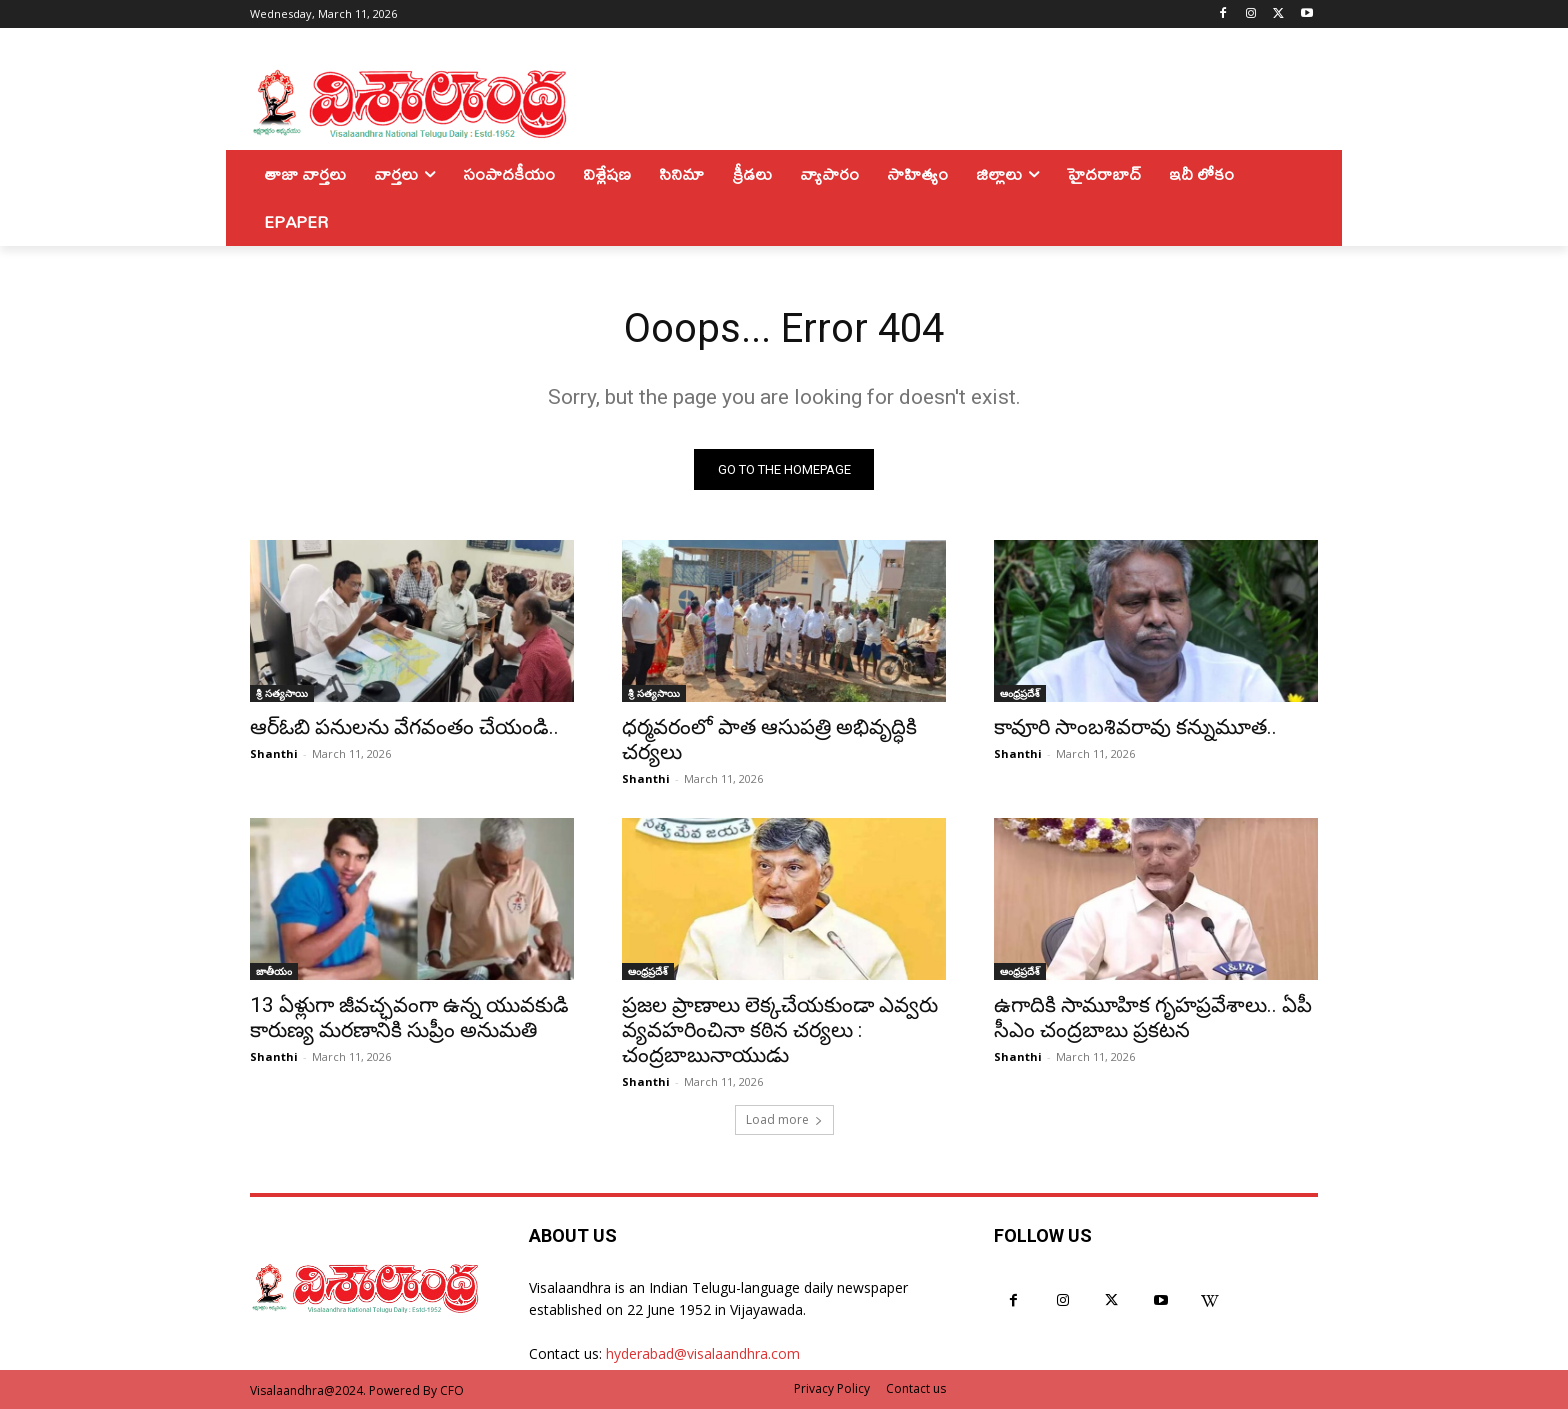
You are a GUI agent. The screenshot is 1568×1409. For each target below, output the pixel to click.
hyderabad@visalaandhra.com (703, 1353)
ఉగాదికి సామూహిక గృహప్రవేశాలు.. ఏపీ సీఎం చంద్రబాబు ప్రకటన (1153, 1017)
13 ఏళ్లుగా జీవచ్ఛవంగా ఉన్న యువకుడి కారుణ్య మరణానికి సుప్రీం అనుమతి (409, 1017)
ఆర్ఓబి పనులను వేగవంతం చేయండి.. (404, 727)
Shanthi (274, 753)
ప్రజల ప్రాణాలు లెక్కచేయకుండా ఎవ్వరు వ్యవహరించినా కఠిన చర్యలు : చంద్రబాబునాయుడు (780, 1030)
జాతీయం (274, 971)
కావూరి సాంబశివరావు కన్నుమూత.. (1135, 727)
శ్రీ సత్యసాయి (282, 693)
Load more (784, 1119)
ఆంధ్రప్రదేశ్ (1020, 693)
